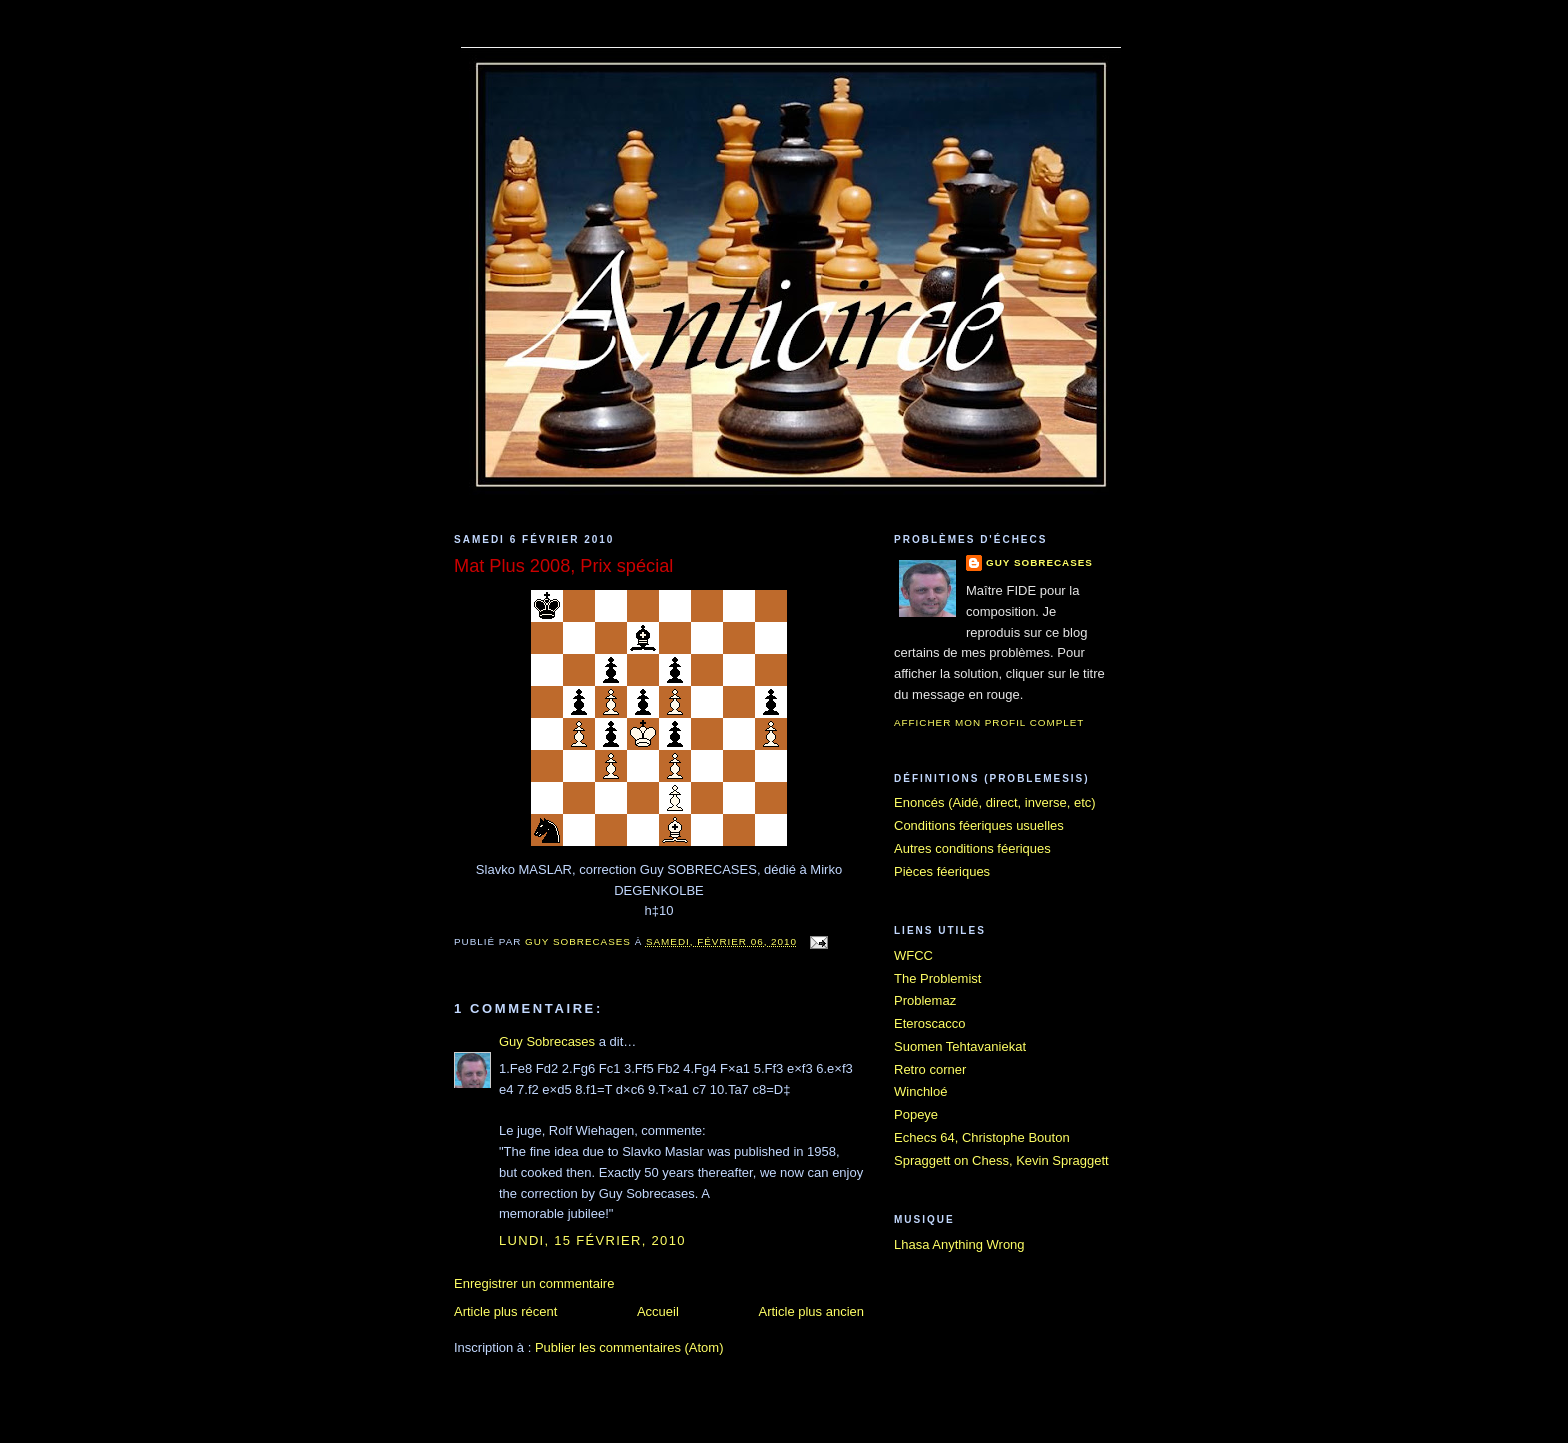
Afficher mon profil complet (989, 722)
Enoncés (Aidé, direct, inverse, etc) (995, 802)
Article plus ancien (812, 1311)
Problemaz (925, 1000)
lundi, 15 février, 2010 (592, 1240)
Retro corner (930, 1069)
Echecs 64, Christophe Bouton (982, 1137)
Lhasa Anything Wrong (959, 1244)
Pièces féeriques (942, 871)
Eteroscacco (930, 1023)
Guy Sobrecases (547, 1041)
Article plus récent (505, 1311)
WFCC (913, 955)
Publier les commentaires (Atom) (629, 1347)
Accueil (658, 1311)
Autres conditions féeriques (972, 848)
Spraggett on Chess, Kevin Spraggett (1001, 1160)
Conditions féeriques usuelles (979, 825)
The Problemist (937, 978)
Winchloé (920, 1091)
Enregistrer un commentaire (534, 1283)
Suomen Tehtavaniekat (960, 1046)
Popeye (916, 1114)
